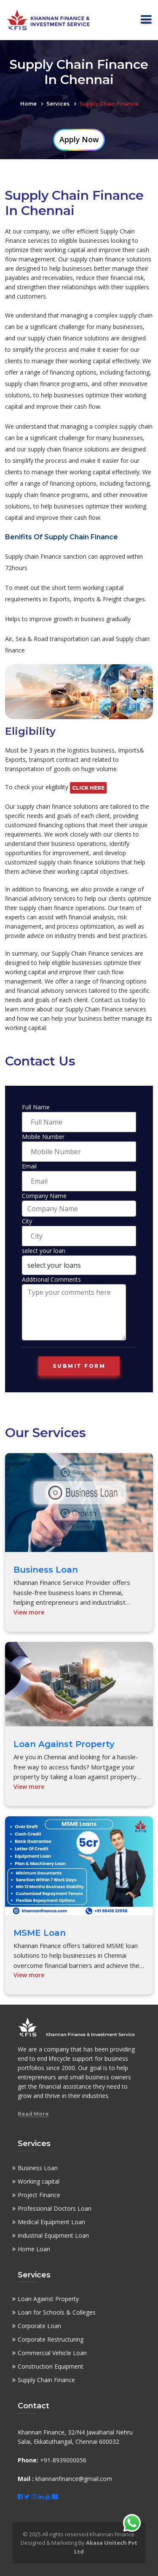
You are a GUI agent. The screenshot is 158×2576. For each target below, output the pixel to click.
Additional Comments (51, 1279)
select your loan (43, 1251)
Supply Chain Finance (46, 2380)
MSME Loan (39, 1933)
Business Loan (45, 1570)
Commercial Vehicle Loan (52, 2353)
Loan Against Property (64, 1744)
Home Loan (34, 2249)
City (27, 1221)
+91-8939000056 (62, 2460)
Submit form (79, 1366)
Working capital (38, 2181)
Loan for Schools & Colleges (57, 2312)
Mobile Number (43, 1137)
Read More (33, 2114)
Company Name (44, 1196)
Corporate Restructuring (50, 2339)
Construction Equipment (50, 2366)
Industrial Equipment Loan (53, 2235)
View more (28, 1612)
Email (29, 1166)
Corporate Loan (39, 2326)
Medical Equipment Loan (51, 2222)
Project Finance (39, 2195)
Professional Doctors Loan (54, 2208)
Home (28, 104)
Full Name (36, 1107)
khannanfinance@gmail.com (73, 2479)
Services (58, 104)
